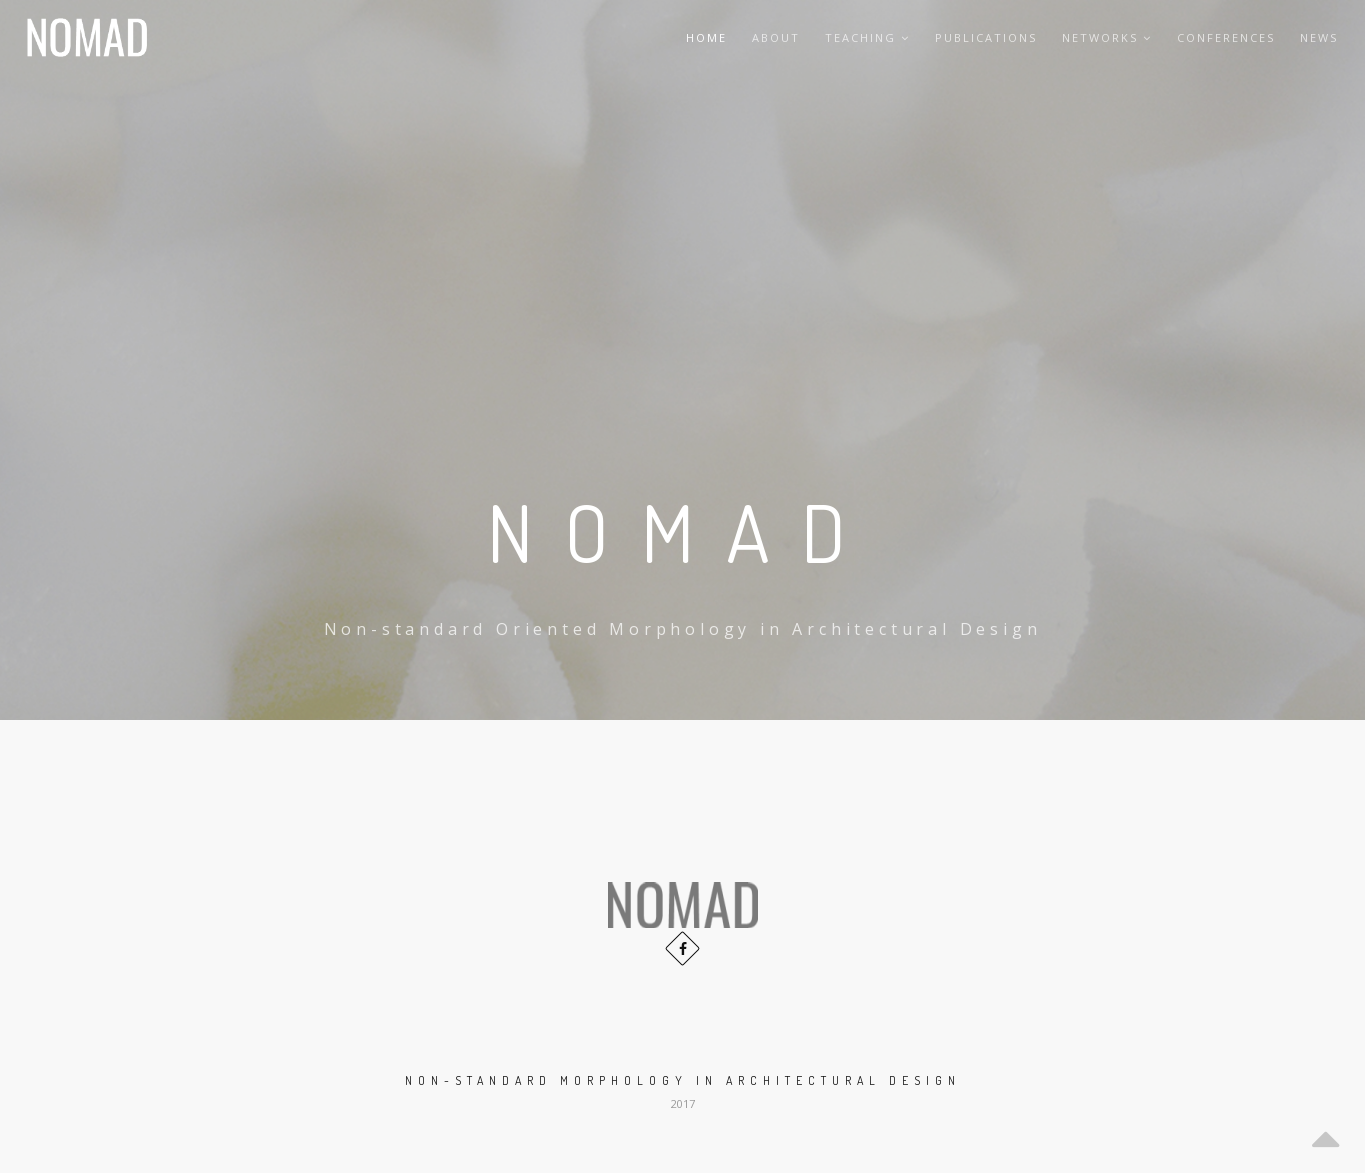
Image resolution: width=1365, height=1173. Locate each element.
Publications (986, 37)
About (776, 37)
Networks (1107, 37)
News (1319, 37)
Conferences (1226, 37)
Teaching (867, 37)
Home (706, 37)
